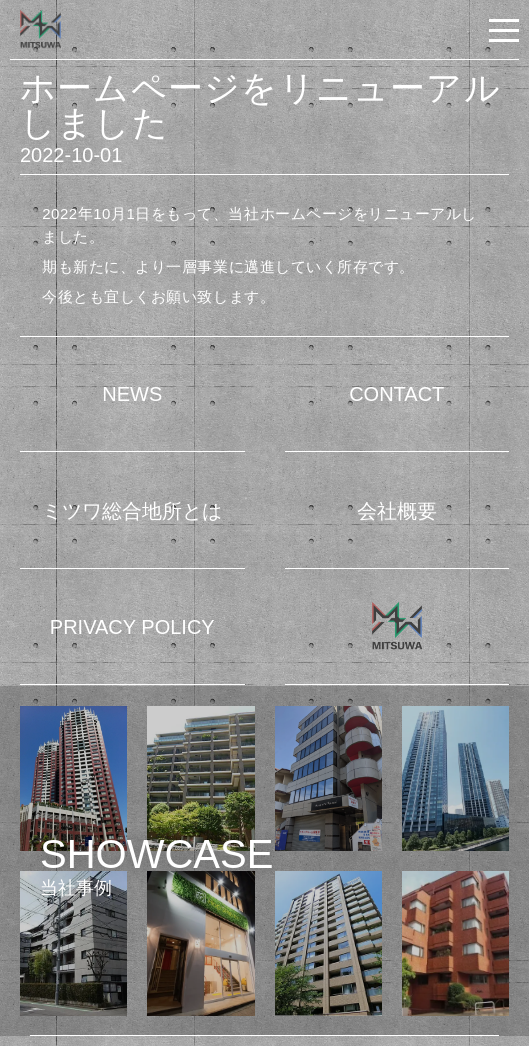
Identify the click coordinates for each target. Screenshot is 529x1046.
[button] (504, 30)
